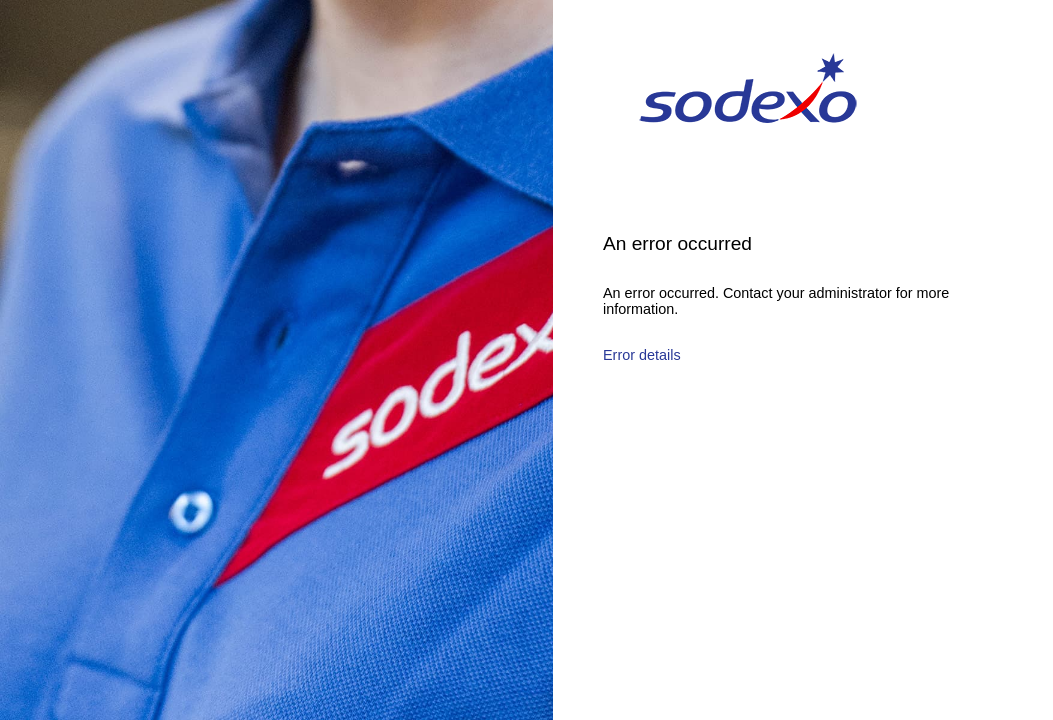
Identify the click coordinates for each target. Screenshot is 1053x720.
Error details (642, 355)
